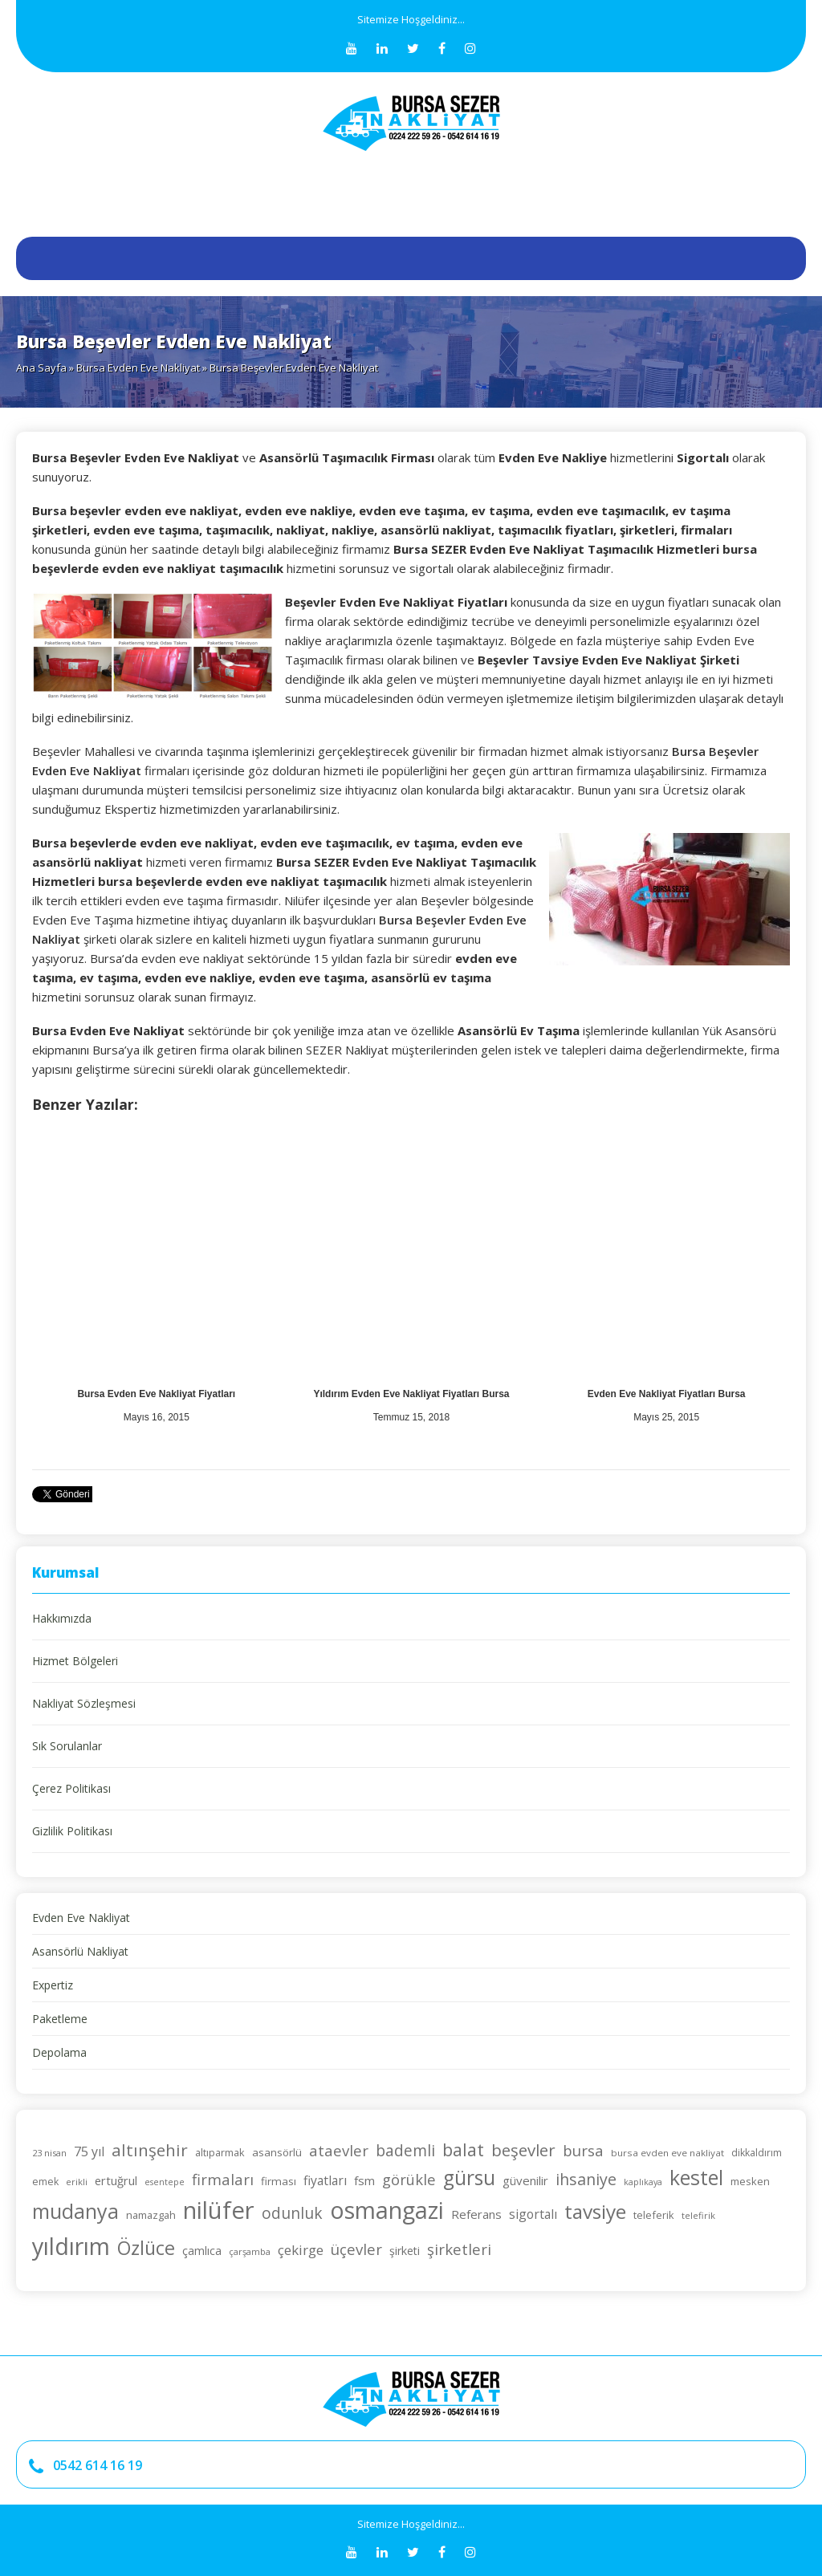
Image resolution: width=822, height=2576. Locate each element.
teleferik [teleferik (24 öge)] (653, 2215)
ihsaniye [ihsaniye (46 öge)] (585, 2179)
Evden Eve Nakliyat (81, 1917)
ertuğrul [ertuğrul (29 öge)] (116, 2180)
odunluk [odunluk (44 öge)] (292, 2213)
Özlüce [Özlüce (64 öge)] (146, 2248)
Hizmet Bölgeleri (75, 1660)
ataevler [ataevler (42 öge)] (338, 2150)
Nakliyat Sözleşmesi (84, 1703)
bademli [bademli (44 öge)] (405, 2150)
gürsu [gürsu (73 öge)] (469, 2177)
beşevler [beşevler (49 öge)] (523, 2150)
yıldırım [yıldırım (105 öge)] (71, 2245)
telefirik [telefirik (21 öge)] (698, 2215)
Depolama (59, 2052)
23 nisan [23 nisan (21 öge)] (49, 2153)
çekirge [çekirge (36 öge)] (301, 2250)
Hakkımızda (62, 1618)
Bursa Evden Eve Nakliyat (138, 367)
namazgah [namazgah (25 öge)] (151, 2215)
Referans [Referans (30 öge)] (476, 2214)
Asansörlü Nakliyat (80, 1951)
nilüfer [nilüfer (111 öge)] (218, 2210)
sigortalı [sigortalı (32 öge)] (533, 2214)
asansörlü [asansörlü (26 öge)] (277, 2152)
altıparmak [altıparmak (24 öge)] (220, 2152)
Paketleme (59, 2018)
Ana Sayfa (41, 367)
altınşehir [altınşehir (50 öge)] (150, 2150)
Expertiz (52, 1985)
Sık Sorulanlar (67, 1745)
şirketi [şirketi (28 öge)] (404, 2250)
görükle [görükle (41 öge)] (409, 2179)
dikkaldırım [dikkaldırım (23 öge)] (756, 2153)
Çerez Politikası (71, 1788)
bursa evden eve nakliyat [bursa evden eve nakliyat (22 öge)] (667, 2153)
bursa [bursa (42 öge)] (583, 2150)
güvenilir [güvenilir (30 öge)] (525, 2180)
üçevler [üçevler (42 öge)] (356, 2249)
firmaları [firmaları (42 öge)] (223, 2179)
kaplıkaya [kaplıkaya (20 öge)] (643, 2182)
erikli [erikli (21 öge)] (76, 2182)
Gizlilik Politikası (72, 1831)
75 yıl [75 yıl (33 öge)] (89, 2151)
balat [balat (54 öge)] (463, 2149)
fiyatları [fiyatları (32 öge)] (325, 2180)
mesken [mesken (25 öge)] (750, 2181)
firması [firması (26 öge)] (278, 2181)
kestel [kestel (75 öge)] (696, 2177)
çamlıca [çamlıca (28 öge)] (202, 2250)
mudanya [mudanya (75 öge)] (75, 2211)
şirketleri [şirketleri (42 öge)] (459, 2249)
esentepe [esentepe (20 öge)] (164, 2182)
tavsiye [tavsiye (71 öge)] (595, 2211)
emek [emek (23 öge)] (45, 2181)
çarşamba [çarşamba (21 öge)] (250, 2251)
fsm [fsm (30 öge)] (364, 2180)
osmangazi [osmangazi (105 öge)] (387, 2209)
